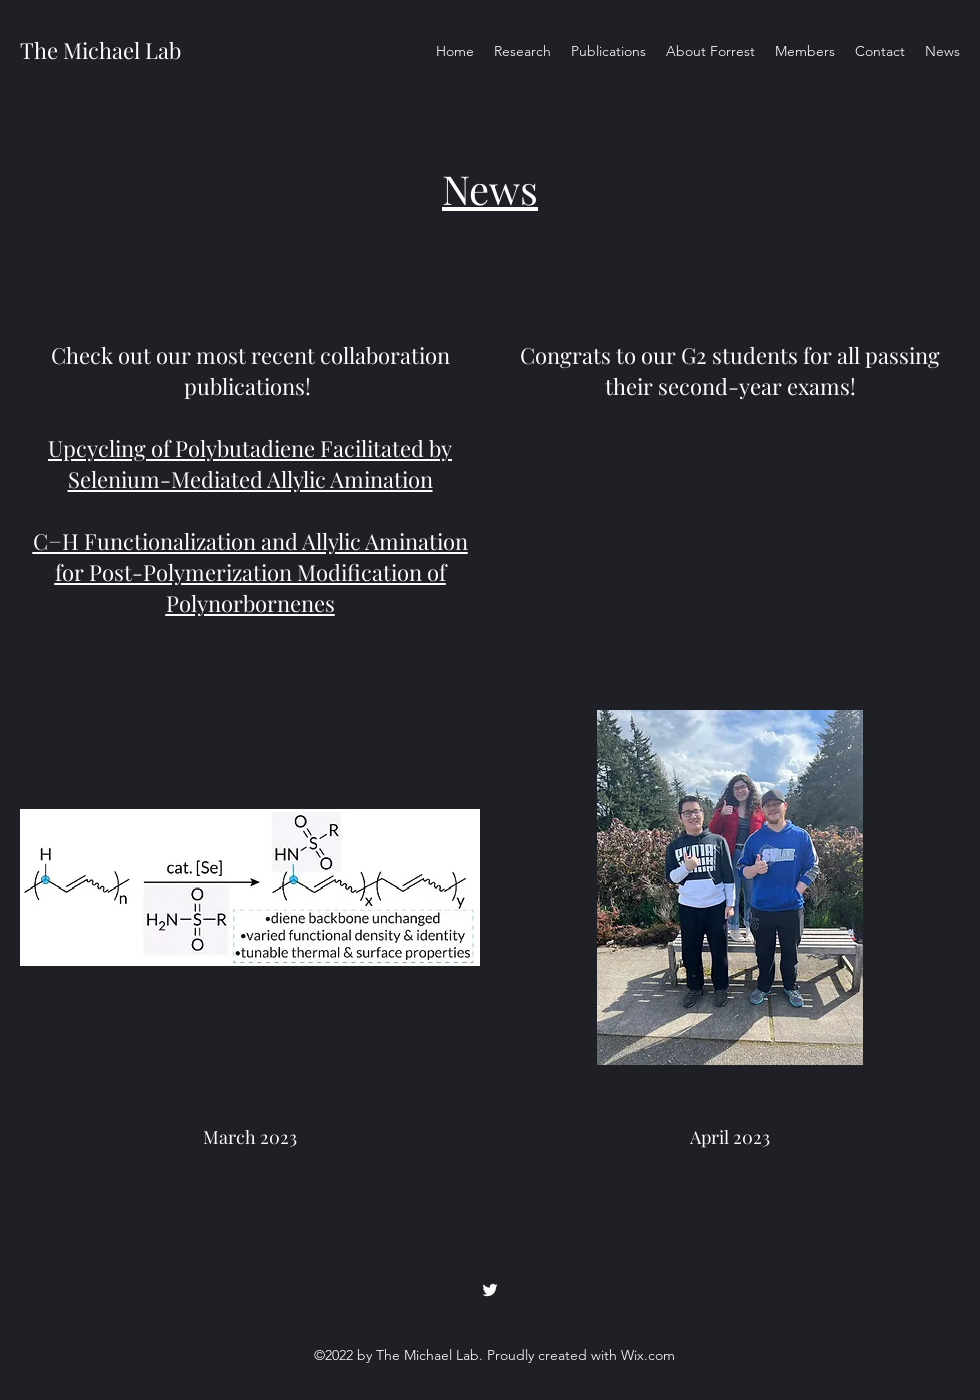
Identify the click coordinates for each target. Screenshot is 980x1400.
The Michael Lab (100, 50)
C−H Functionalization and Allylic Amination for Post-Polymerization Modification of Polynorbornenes (250, 572)
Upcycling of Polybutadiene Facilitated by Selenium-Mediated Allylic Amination (250, 463)
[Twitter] (490, 1290)
